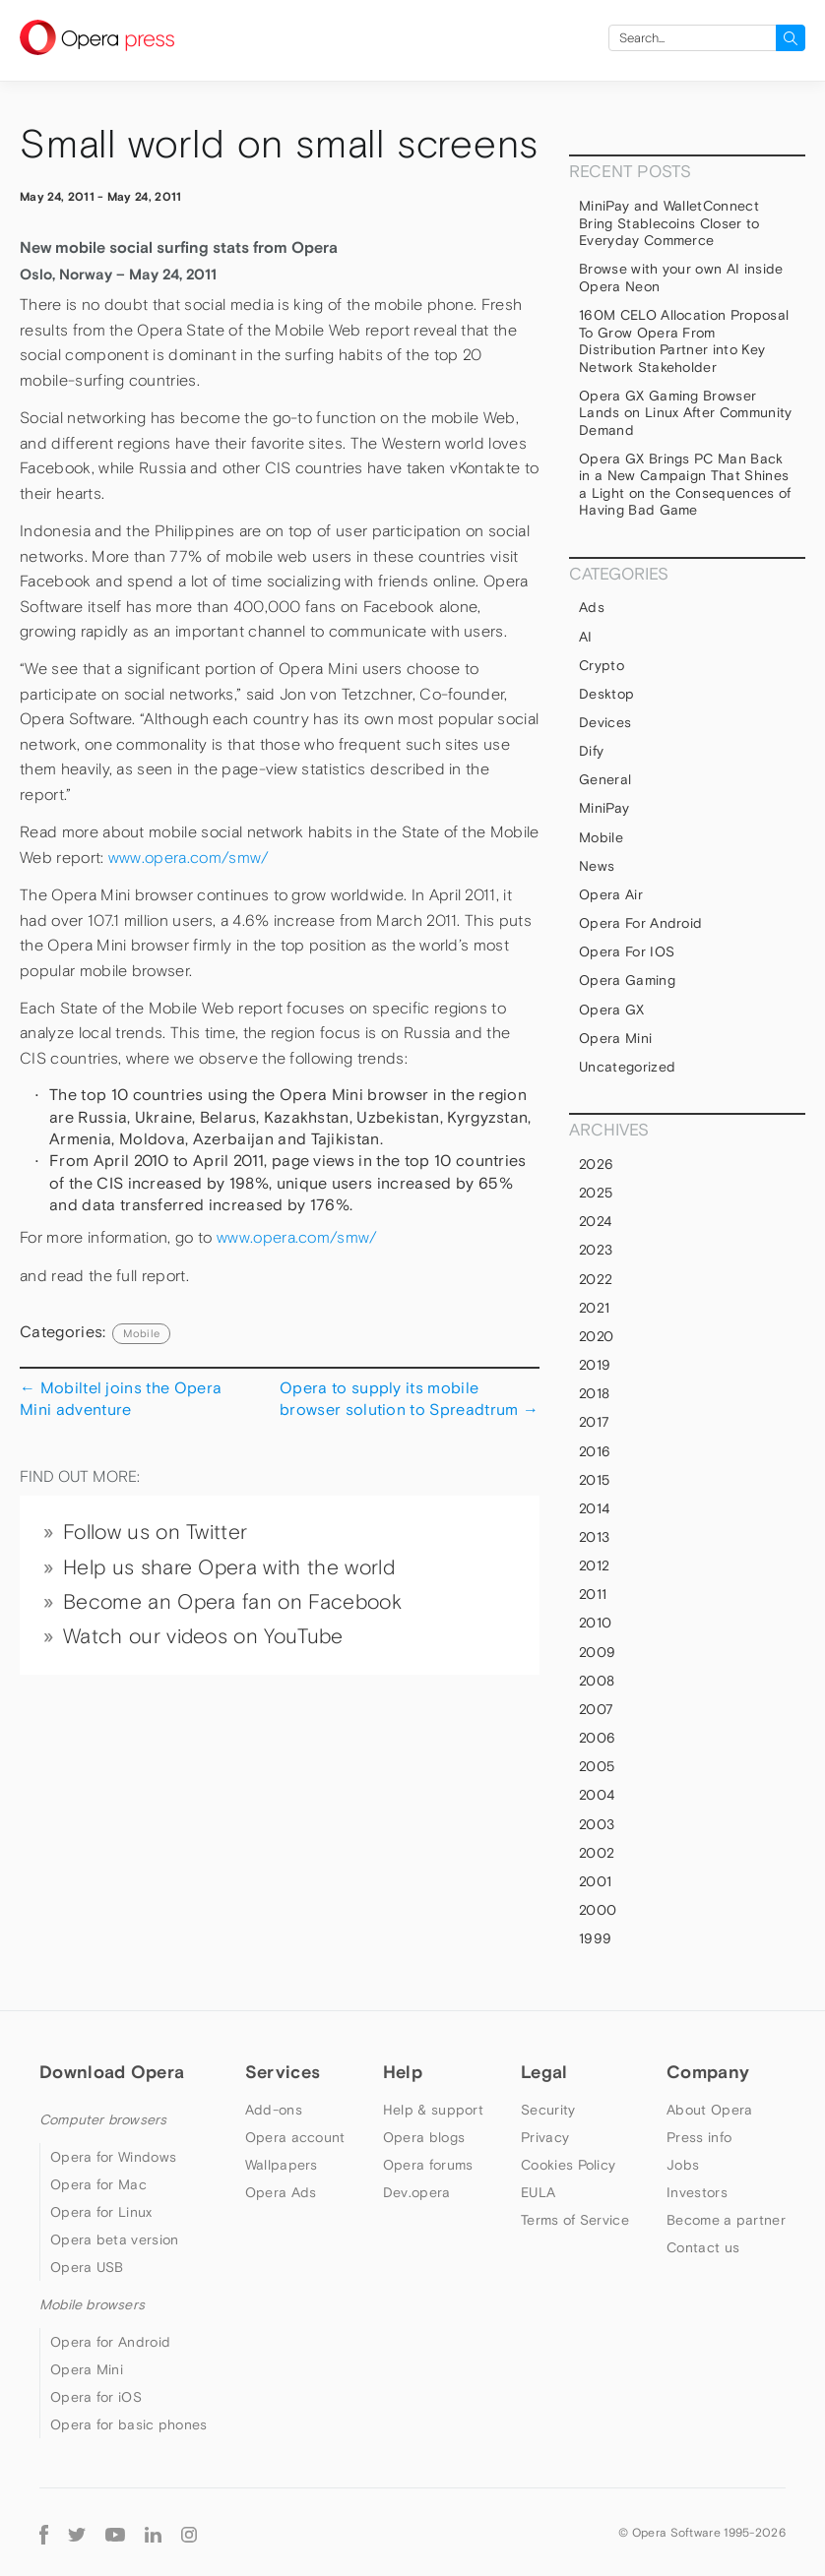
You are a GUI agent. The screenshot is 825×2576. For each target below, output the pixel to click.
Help (402, 2071)
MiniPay (604, 808)
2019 (594, 1365)
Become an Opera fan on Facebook (232, 1602)
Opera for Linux (101, 2212)
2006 (597, 1738)
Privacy (545, 2137)
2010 (595, 1622)
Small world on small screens (279, 144)
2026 (596, 1164)
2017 (594, 1422)
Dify (591, 751)
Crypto (601, 665)
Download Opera (111, 2071)
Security (548, 2109)
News (596, 866)
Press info (698, 2137)
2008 (596, 1680)
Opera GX (612, 1009)
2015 (594, 1480)
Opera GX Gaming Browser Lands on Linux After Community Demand (686, 413)
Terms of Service (575, 2220)
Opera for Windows (113, 2157)
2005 (596, 1766)
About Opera (709, 2109)
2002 (596, 1853)
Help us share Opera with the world (229, 1567)
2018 (594, 1393)
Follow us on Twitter (155, 1532)
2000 (597, 1910)
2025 (595, 1192)
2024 (595, 1221)
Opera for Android (640, 923)
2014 (594, 1508)
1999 (595, 1938)
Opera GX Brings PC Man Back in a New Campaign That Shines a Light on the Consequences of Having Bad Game (685, 485)
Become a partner (726, 2220)
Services (282, 2071)
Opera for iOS (626, 951)
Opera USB (87, 2267)
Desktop (606, 694)
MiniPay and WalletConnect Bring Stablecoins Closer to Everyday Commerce (669, 223)
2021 (594, 1308)
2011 (592, 1594)
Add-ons (273, 2109)
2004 (596, 1795)
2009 (597, 1652)
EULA (538, 2192)
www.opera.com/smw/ (189, 857)
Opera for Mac (98, 2184)
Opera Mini (615, 1038)
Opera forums (428, 2165)
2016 (594, 1451)
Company (707, 2071)
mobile (141, 1333)
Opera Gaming (627, 980)
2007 (596, 1709)
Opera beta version (114, 2239)
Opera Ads (281, 2192)
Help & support (433, 2109)
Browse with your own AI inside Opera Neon (681, 277)
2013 (594, 1537)
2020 (596, 1336)
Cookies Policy (568, 2165)
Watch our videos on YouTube (203, 1636)
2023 (595, 1249)
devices (605, 722)
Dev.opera (417, 2192)
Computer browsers (102, 2119)
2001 (595, 1881)
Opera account (295, 2137)
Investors (697, 2192)
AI (586, 636)
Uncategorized (627, 1066)
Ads (591, 607)
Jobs (682, 2165)
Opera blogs (424, 2137)
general (605, 779)
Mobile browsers (92, 2304)
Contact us (702, 2247)
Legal (544, 2071)
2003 (596, 1824)
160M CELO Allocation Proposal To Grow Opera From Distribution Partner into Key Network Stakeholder (684, 341)
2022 (595, 1279)
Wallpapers (281, 2165)
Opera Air (611, 894)
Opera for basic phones (129, 2424)
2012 (594, 1565)
